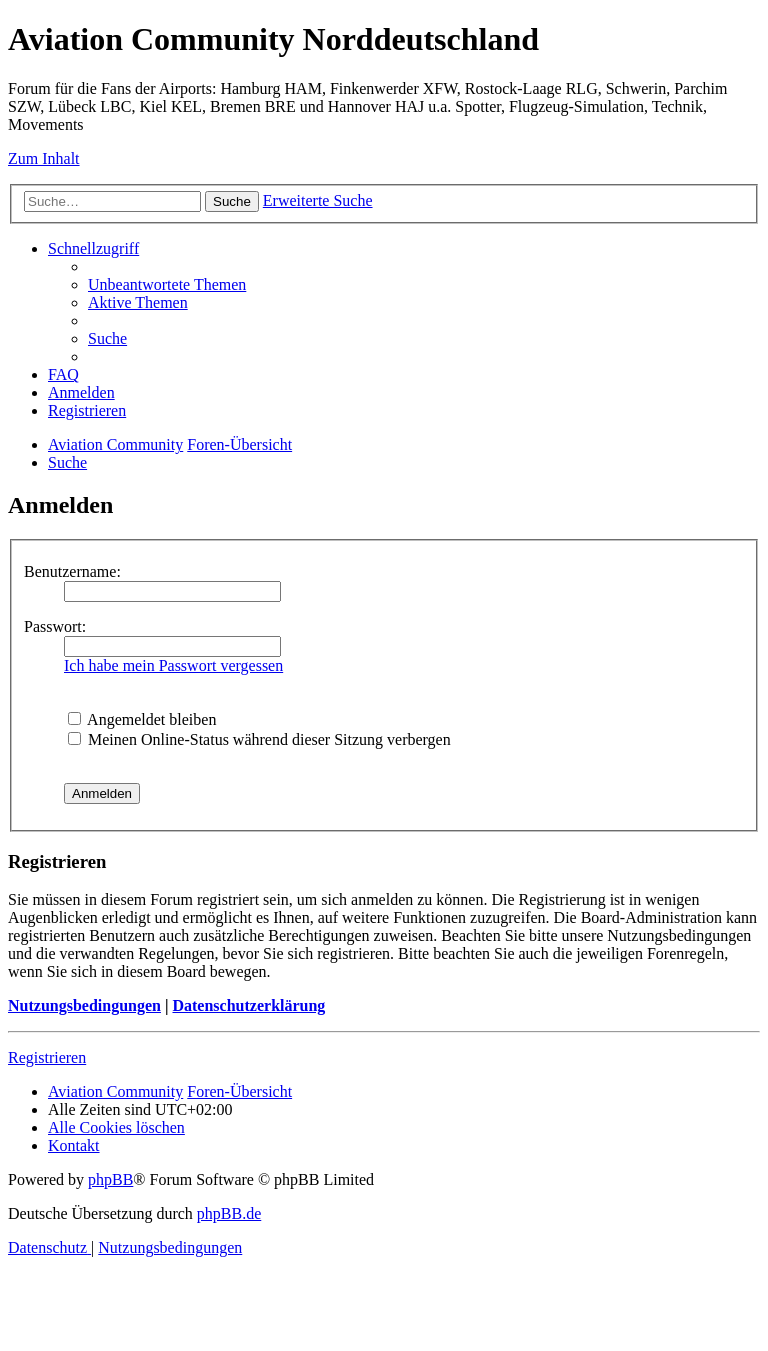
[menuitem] (167, 284)
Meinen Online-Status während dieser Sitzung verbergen (259, 739)
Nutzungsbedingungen (84, 1005)
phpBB (110, 1179)
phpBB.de (229, 1213)
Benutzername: (72, 571)
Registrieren (47, 1057)
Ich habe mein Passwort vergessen (173, 665)
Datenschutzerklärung (248, 1005)
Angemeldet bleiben (142, 719)
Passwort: (55, 626)
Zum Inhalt (44, 158)
